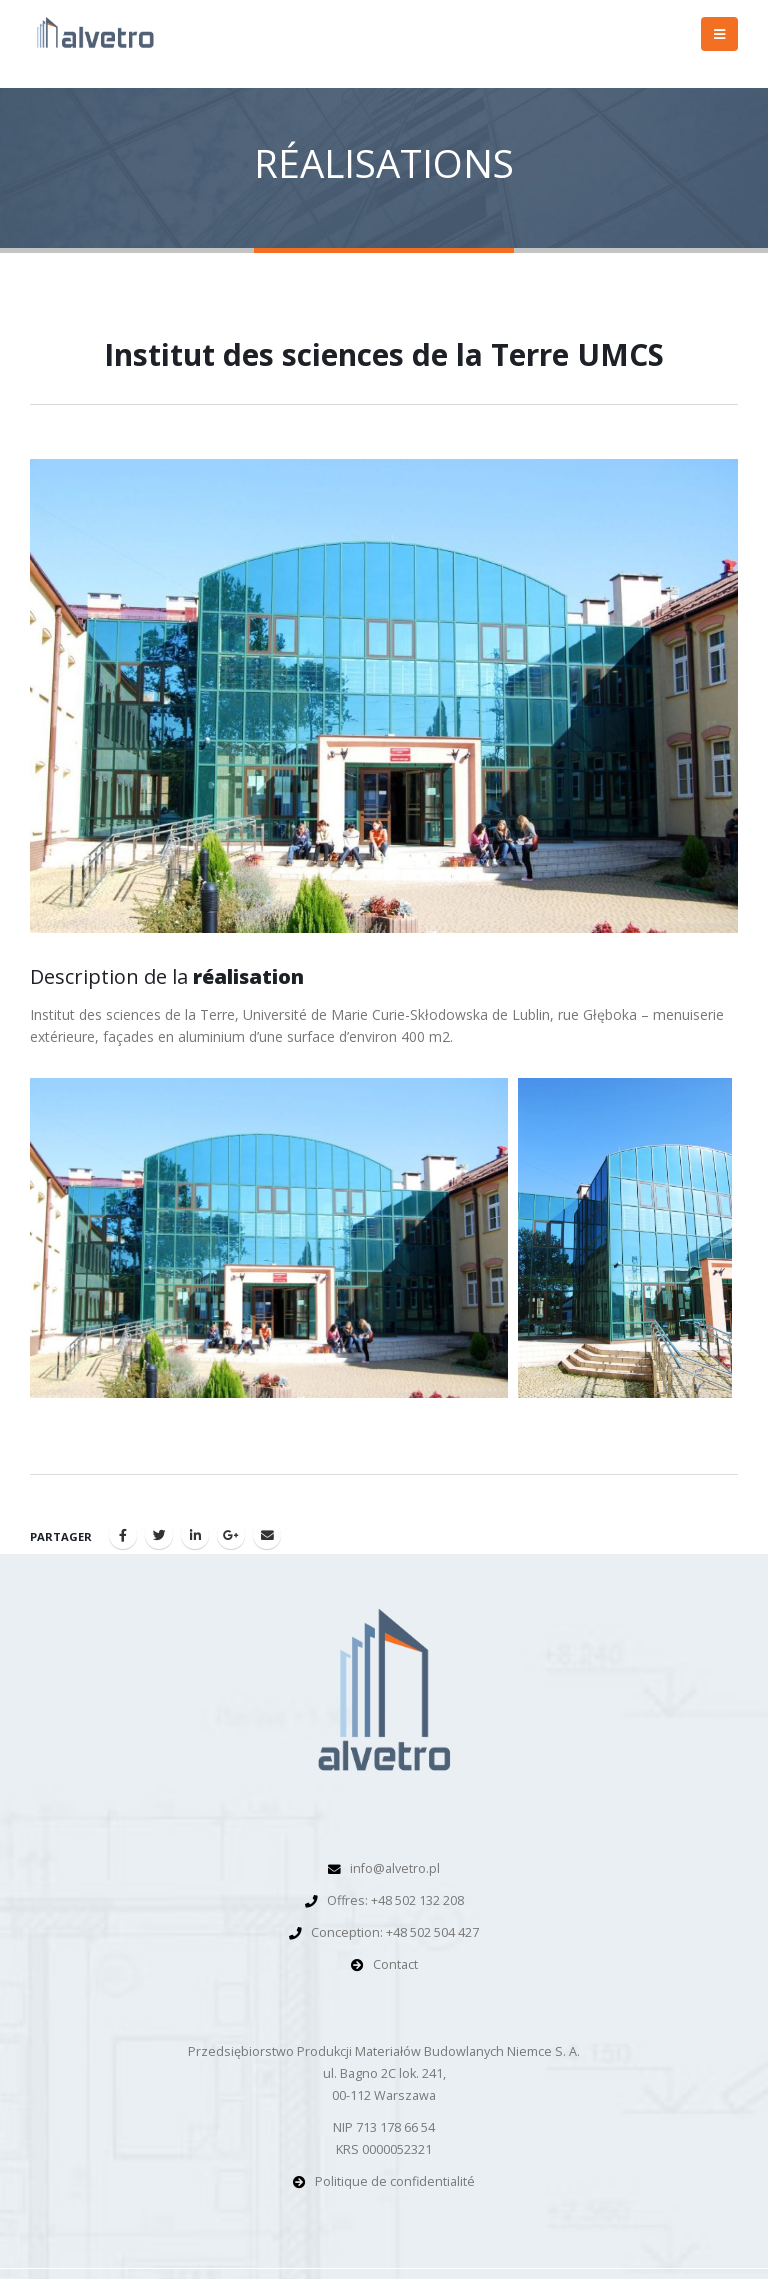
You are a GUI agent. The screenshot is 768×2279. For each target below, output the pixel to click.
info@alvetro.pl (395, 1868)
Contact (395, 1964)
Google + (231, 1535)
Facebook (123, 1535)
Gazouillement (159, 1535)
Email (267, 1535)
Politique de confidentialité (395, 2181)
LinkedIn (195, 1535)
